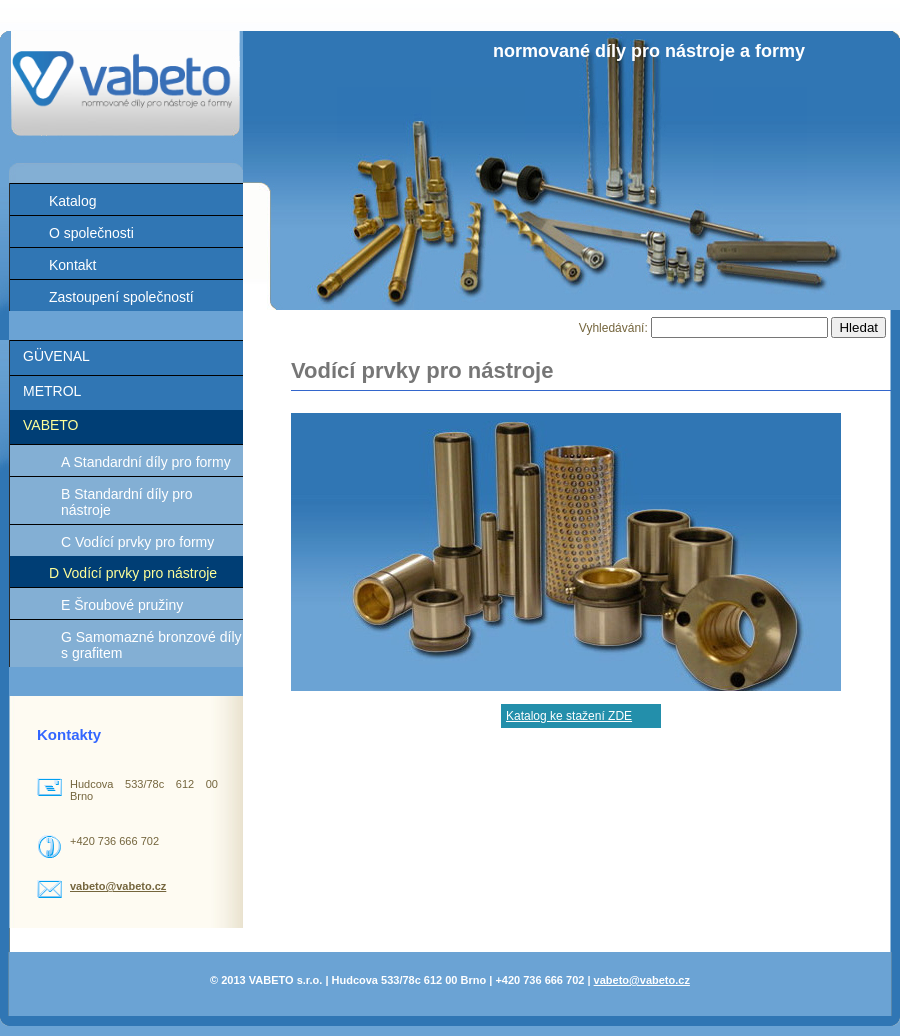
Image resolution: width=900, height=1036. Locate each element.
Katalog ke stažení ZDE (569, 716)
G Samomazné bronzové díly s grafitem (151, 645)
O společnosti (91, 233)
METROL (52, 391)
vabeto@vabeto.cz (118, 886)
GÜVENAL (56, 356)
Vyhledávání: (615, 328)
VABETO (51, 425)
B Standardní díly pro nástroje (127, 502)
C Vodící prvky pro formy (137, 542)
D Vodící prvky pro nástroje (133, 573)
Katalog (72, 201)
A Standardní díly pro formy (146, 462)
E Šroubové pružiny (122, 605)
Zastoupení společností (121, 297)
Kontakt (72, 265)
